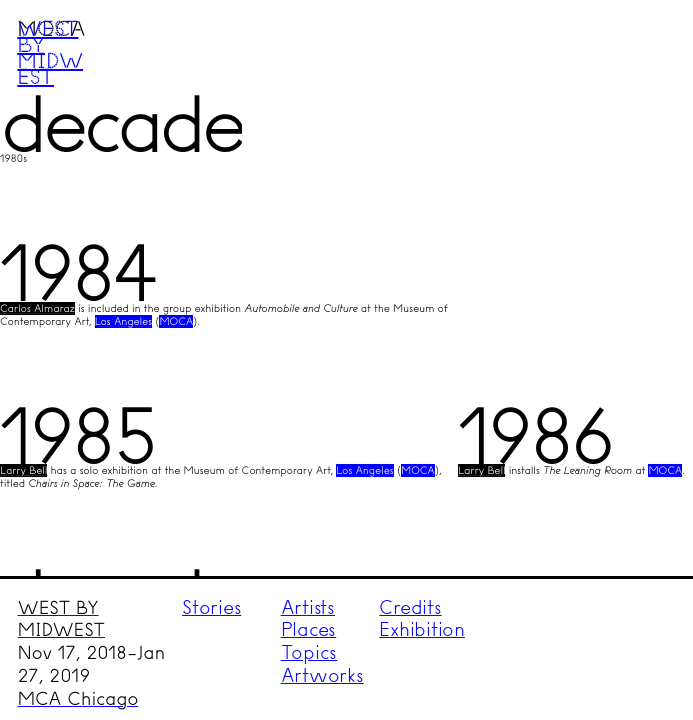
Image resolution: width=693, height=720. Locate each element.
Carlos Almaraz (37, 308)
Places (309, 629)
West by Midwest (50, 52)
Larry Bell (23, 470)
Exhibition (422, 629)
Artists (308, 607)
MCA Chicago (78, 699)
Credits (410, 607)
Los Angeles (123, 321)
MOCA (176, 321)
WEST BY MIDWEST (62, 619)
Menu (639, 53)
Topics (309, 652)
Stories (211, 607)
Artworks (322, 675)
